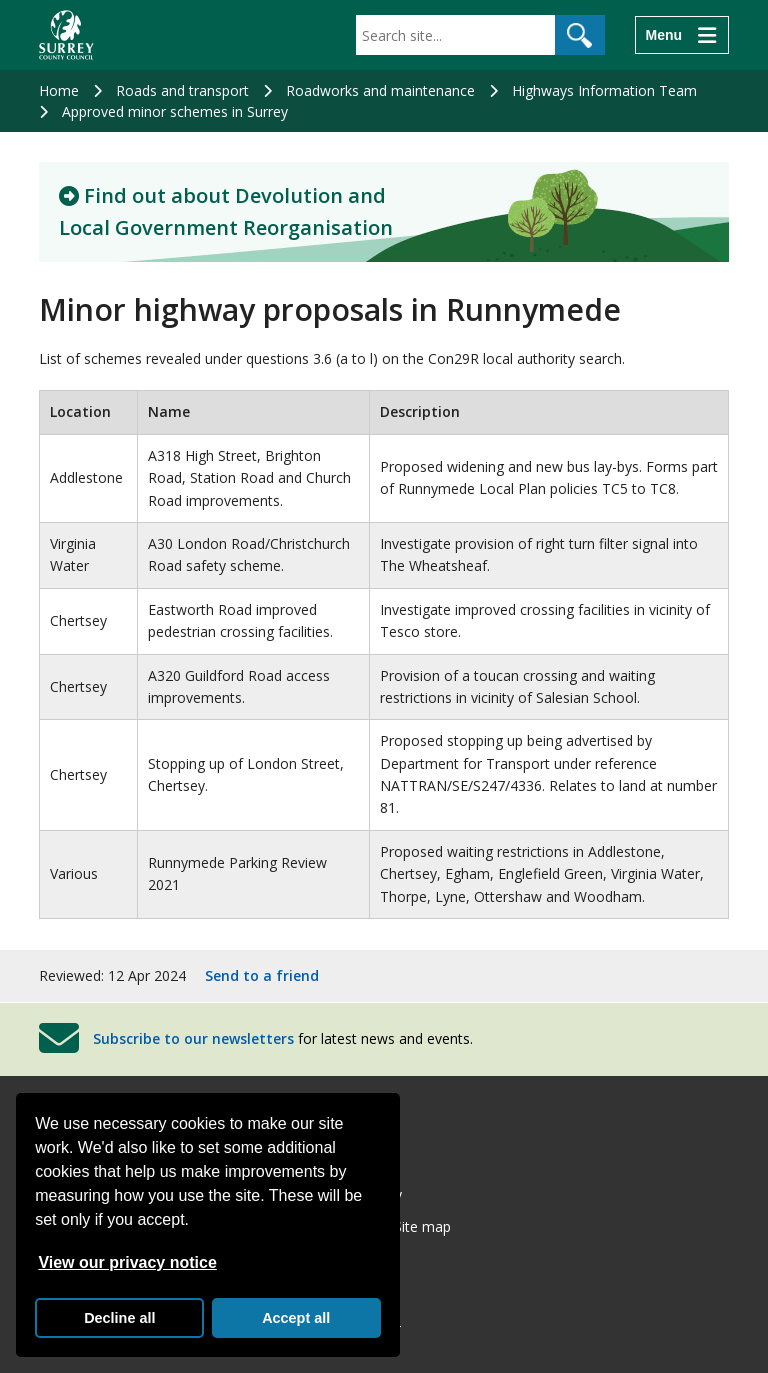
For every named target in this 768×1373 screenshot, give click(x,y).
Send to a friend (262, 975)
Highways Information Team (604, 90)
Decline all (119, 1318)
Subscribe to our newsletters (193, 1038)
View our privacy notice (127, 1262)
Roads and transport (182, 90)
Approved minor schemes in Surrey (175, 111)
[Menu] (682, 35)
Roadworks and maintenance (380, 90)
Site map (422, 1226)
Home (59, 90)
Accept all (296, 1318)
